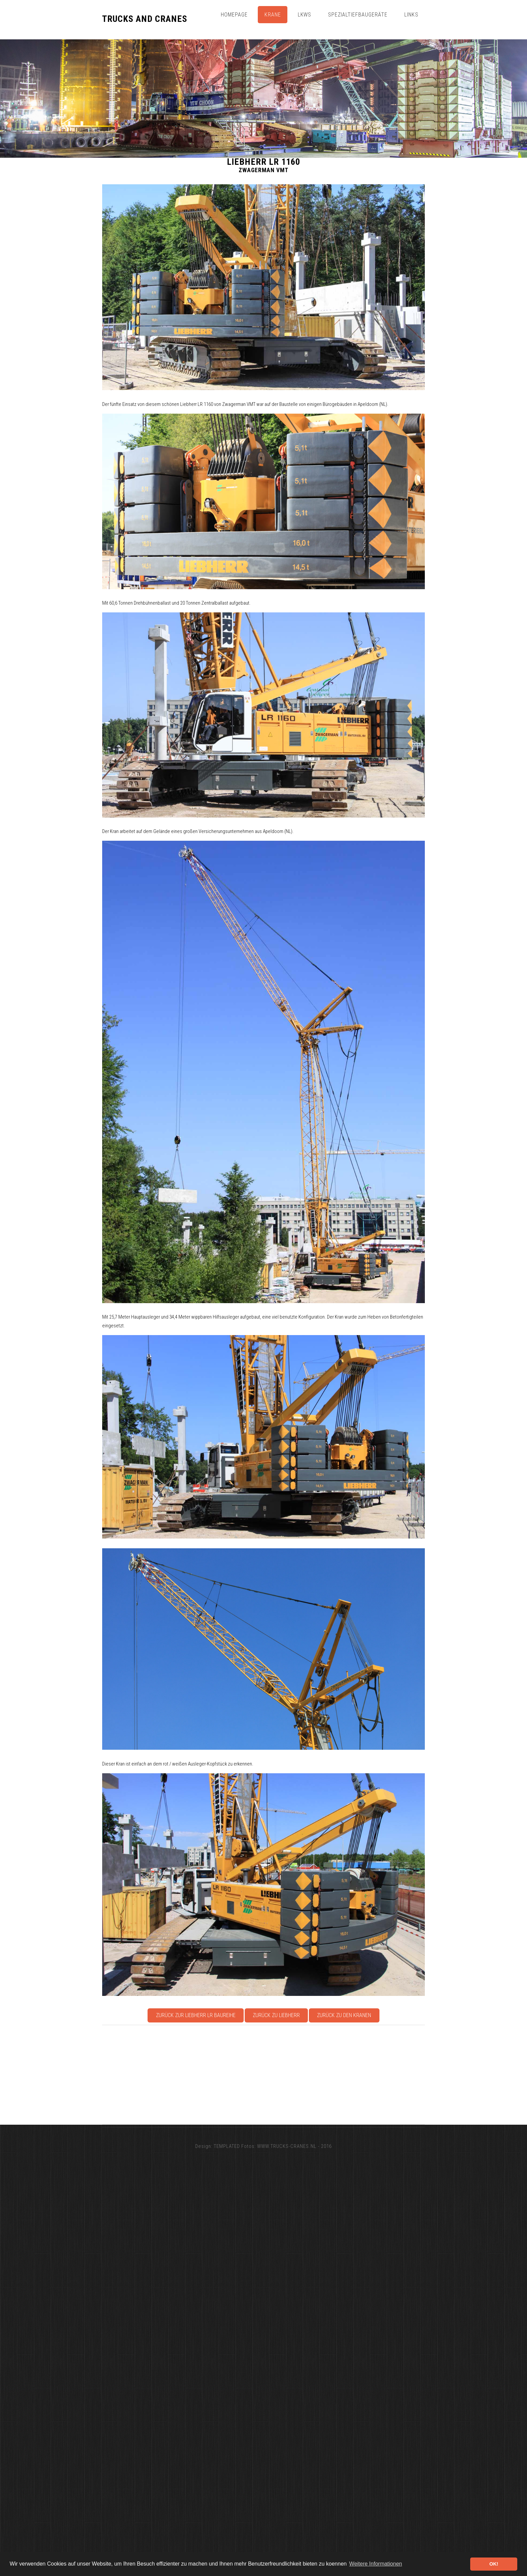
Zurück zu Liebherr (276, 2015)
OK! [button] (493, 2564)
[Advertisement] (303, 2075)
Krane (273, 14)
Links (411, 14)
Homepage (234, 14)
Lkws (305, 14)
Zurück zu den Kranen (344, 2015)
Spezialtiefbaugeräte (357, 14)
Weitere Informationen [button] (375, 2564)
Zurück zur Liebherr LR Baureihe (196, 2015)
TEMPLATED (227, 2146)
